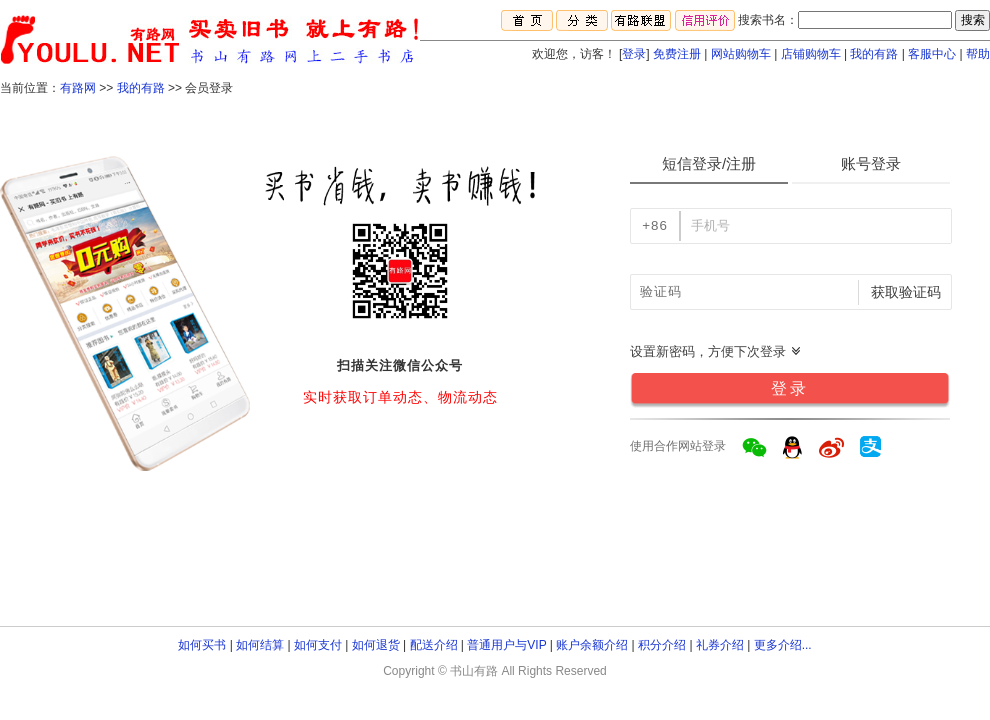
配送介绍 (434, 645)
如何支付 (318, 645)
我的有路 (874, 54)
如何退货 (376, 645)
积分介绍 (662, 645)
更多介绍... (783, 645)
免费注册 (677, 54)
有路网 (78, 88)
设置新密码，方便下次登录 (716, 351)
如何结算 (260, 645)
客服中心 (932, 54)
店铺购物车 (811, 54)
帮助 (978, 54)
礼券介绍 (720, 645)
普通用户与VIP (506, 645)
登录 (634, 54)
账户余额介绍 (592, 645)
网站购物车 (741, 54)
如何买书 (202, 645)
